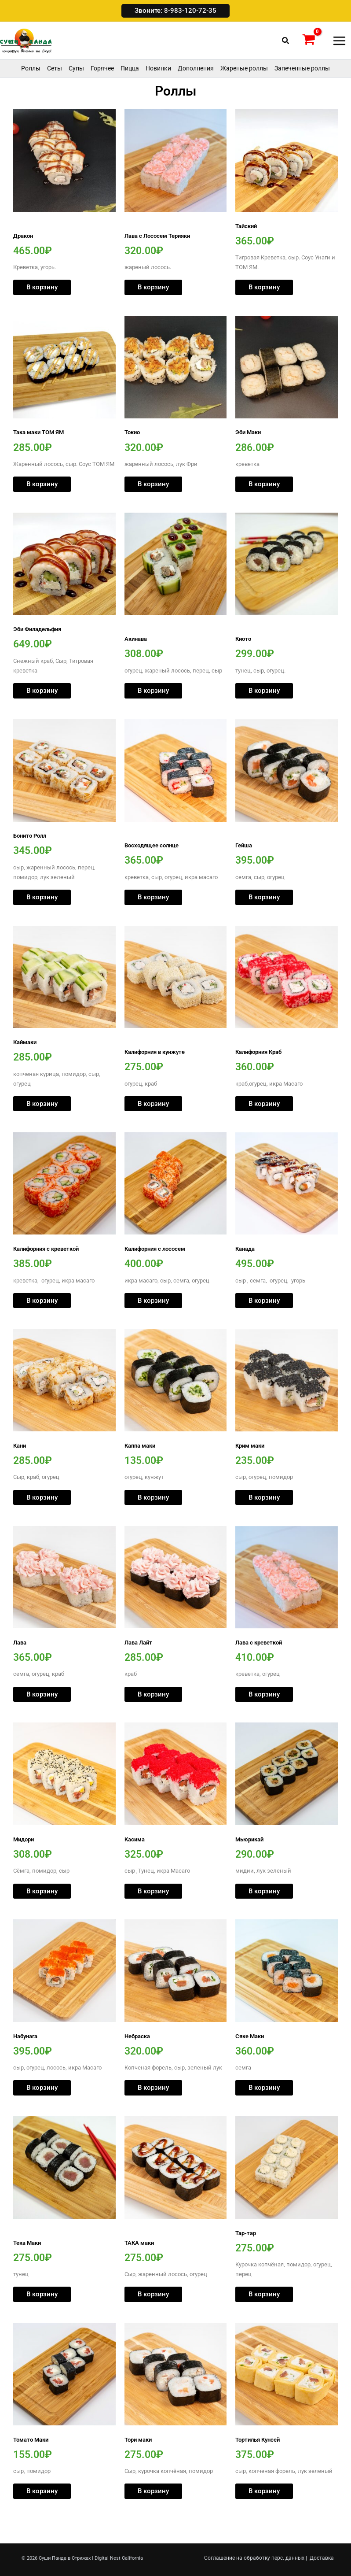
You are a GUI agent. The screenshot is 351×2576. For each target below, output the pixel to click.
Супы (76, 88)
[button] (175, 11)
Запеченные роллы (302, 88)
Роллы (30, 88)
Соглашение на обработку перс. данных (254, 2558)
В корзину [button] (42, 308)
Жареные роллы (244, 88)
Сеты (54, 88)
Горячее (102, 88)
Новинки (158, 88)
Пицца (130, 88)
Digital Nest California (119, 2558)
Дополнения (196, 88)
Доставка (322, 2558)
